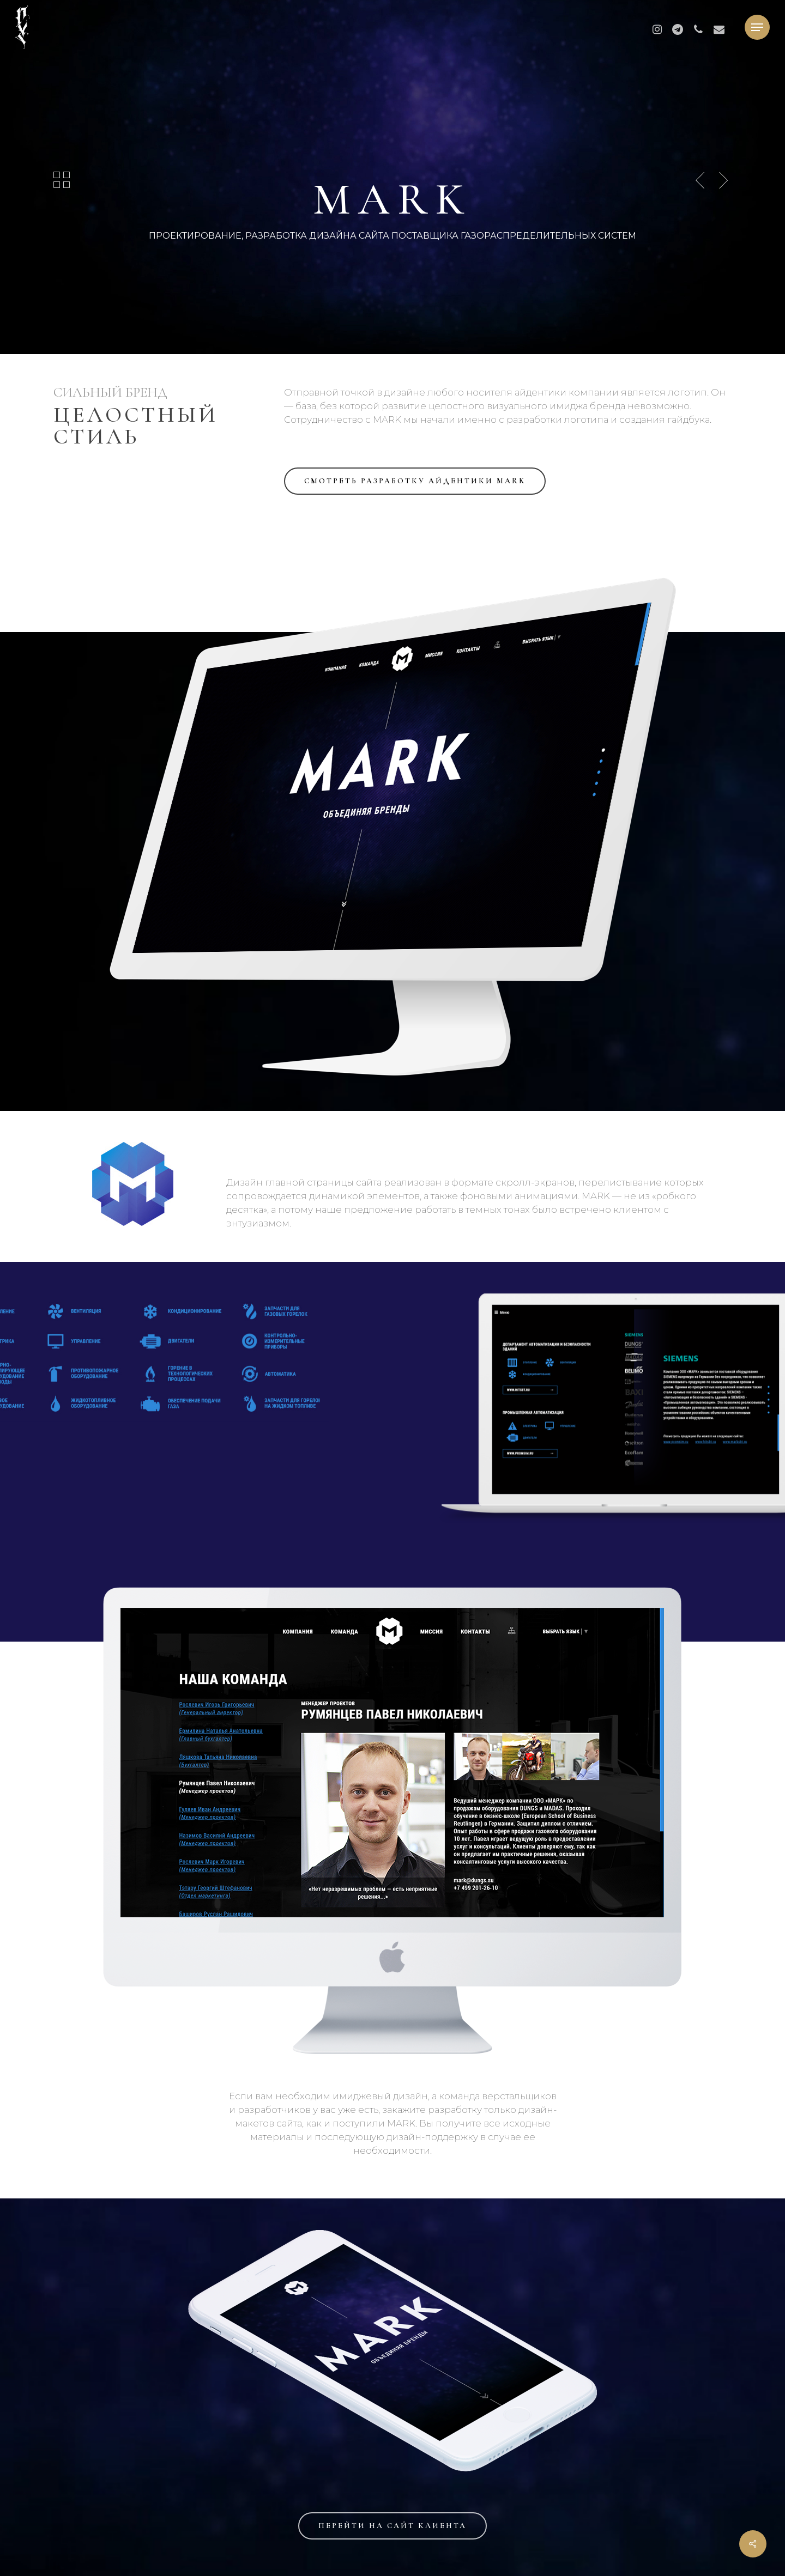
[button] (757, 27)
